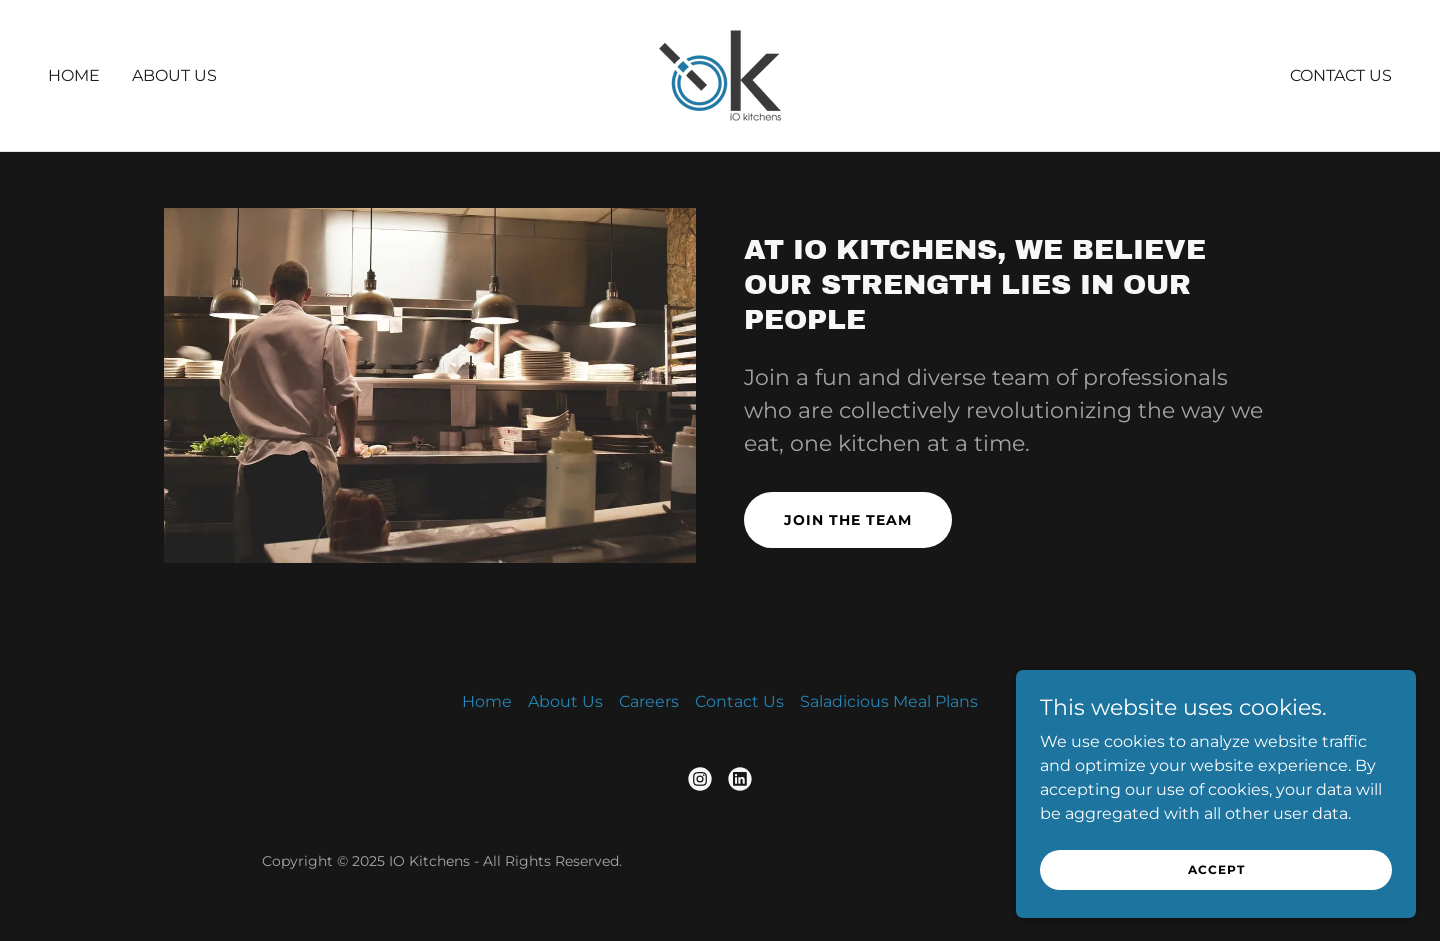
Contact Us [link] (1341, 75)
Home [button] (487, 701)
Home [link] (74, 75)
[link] (720, 74)
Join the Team (848, 520)
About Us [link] (174, 75)
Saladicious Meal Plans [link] (889, 701)
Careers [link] (649, 701)
